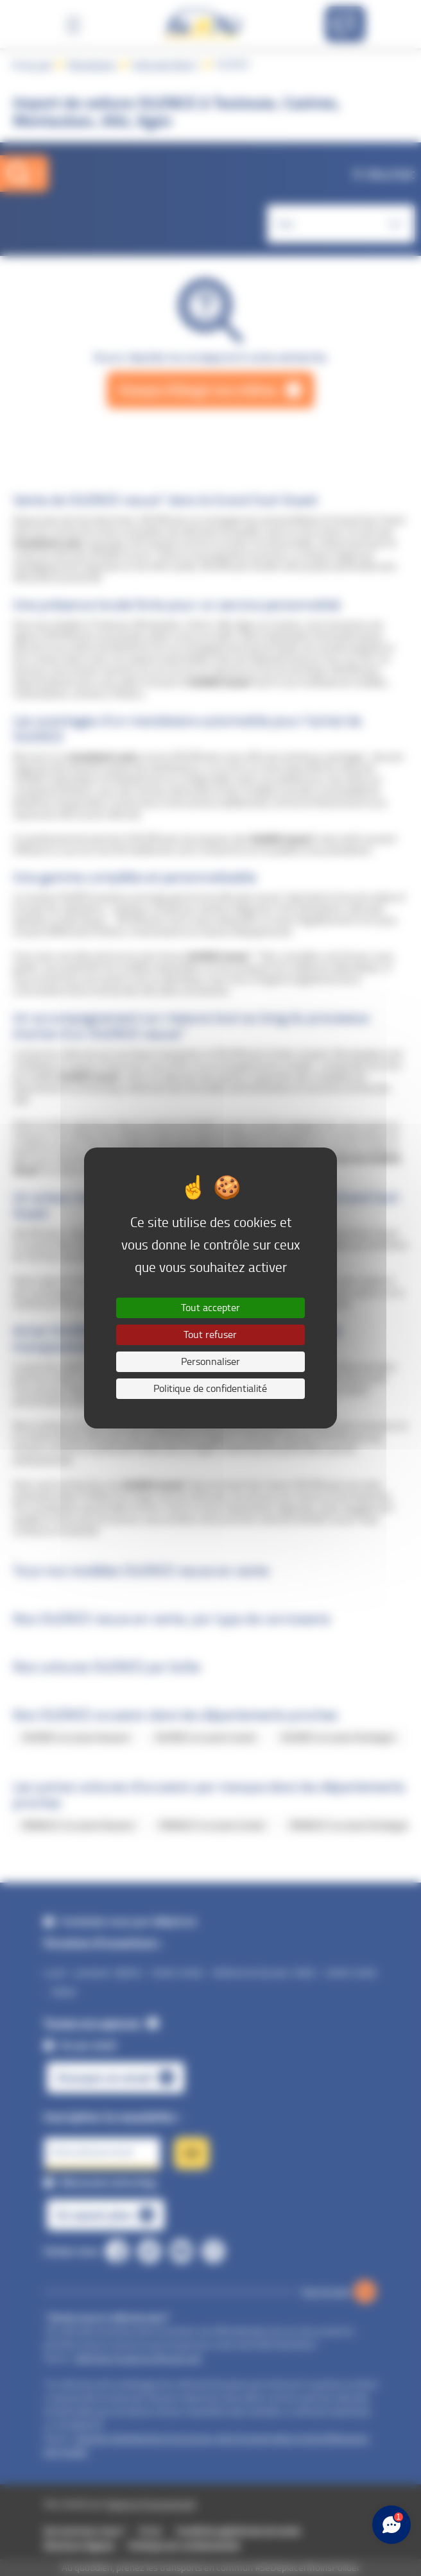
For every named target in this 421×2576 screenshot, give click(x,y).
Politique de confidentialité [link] (210, 1388)
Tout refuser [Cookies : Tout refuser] (210, 1334)
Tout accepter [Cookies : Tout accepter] (210, 1307)
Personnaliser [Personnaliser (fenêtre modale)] (210, 1361)
